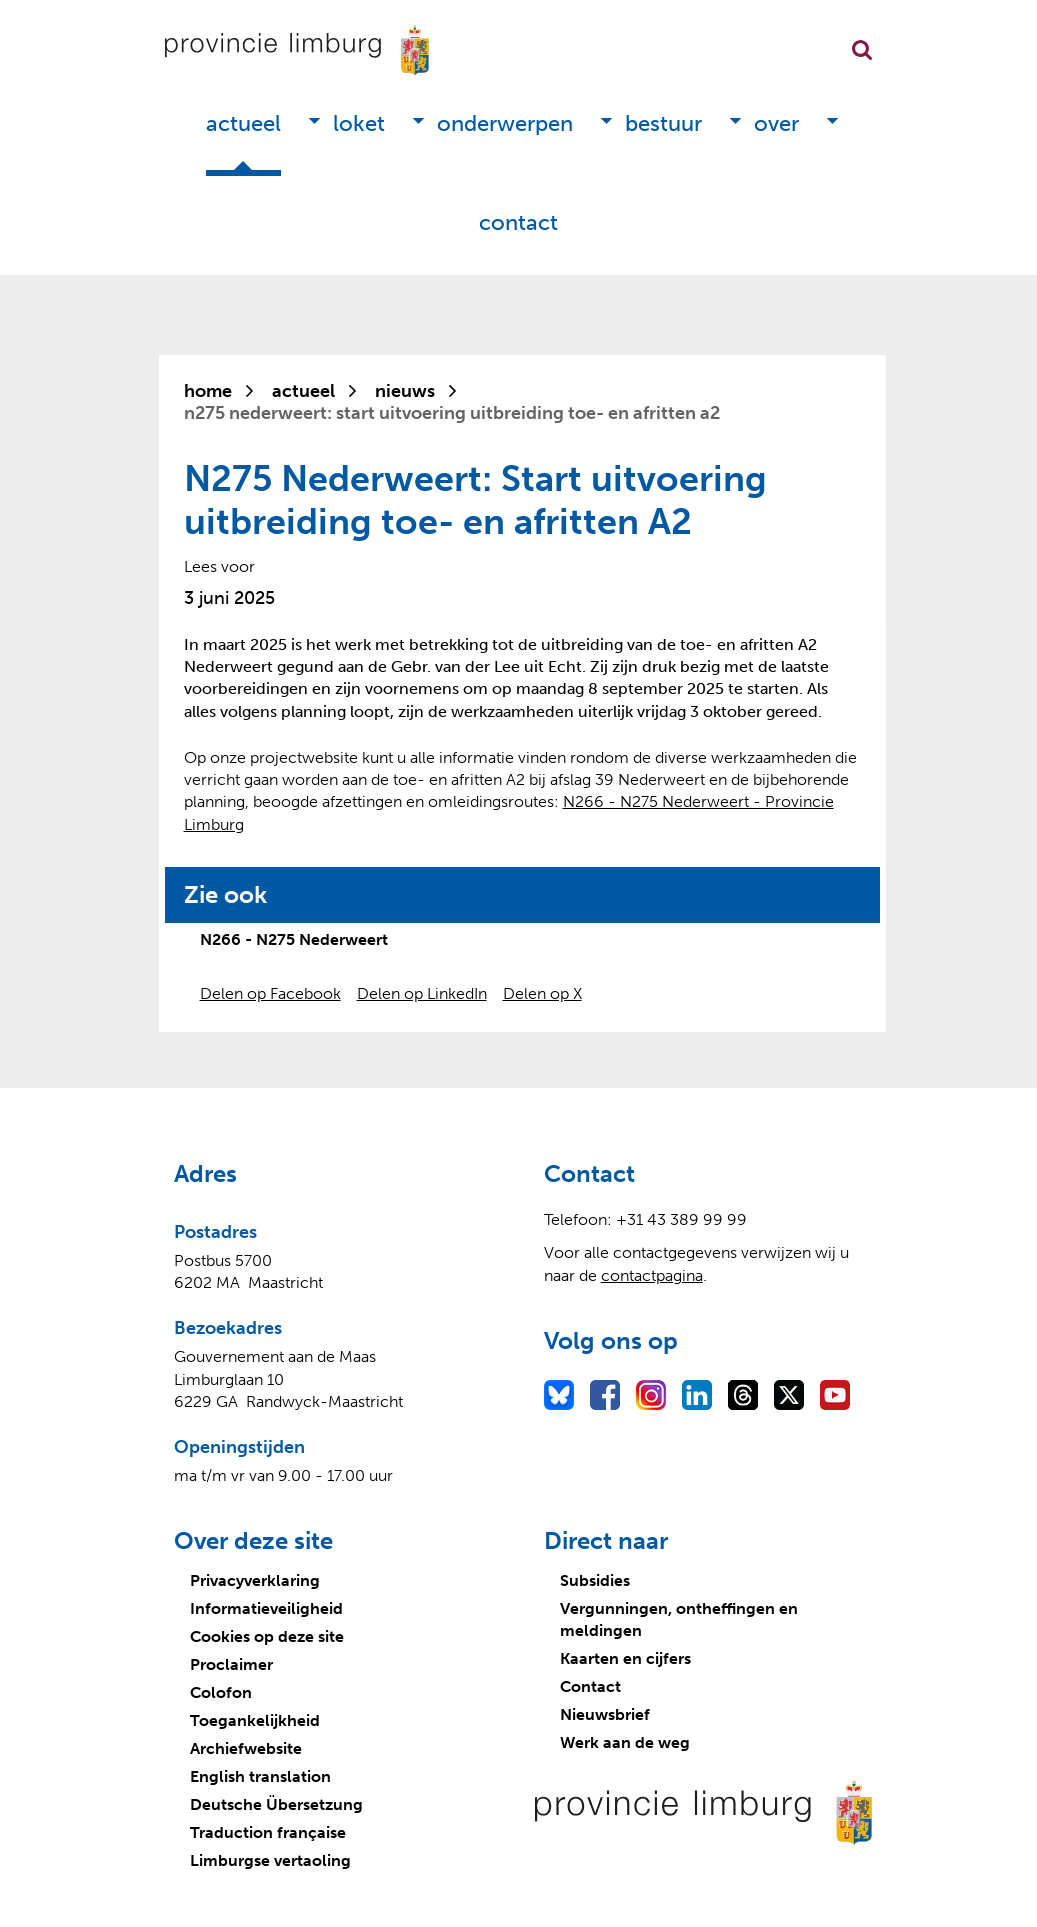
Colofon (221, 1692)
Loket (359, 123)
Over (776, 123)
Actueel (243, 123)
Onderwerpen (505, 123)
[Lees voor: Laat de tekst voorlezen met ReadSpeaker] (219, 566)
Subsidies (595, 1580)
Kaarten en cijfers (625, 1658)
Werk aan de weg (625, 1742)
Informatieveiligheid (266, 1608)
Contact (518, 222)
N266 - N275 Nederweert (294, 939)
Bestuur (663, 123)
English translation (260, 1776)
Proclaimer (231, 1664)
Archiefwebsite (246, 1748)
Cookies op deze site (267, 1636)
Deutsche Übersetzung (276, 1804)
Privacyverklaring (255, 1580)
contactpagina (652, 1275)
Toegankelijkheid (255, 1720)
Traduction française (268, 1832)
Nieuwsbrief (605, 1714)
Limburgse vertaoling (270, 1860)
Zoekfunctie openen (862, 50)
